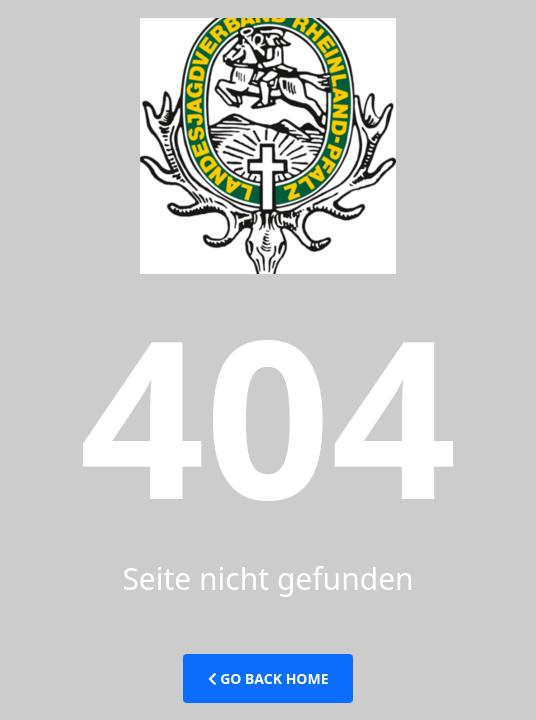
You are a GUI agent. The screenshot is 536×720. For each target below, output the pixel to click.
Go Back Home (268, 678)
